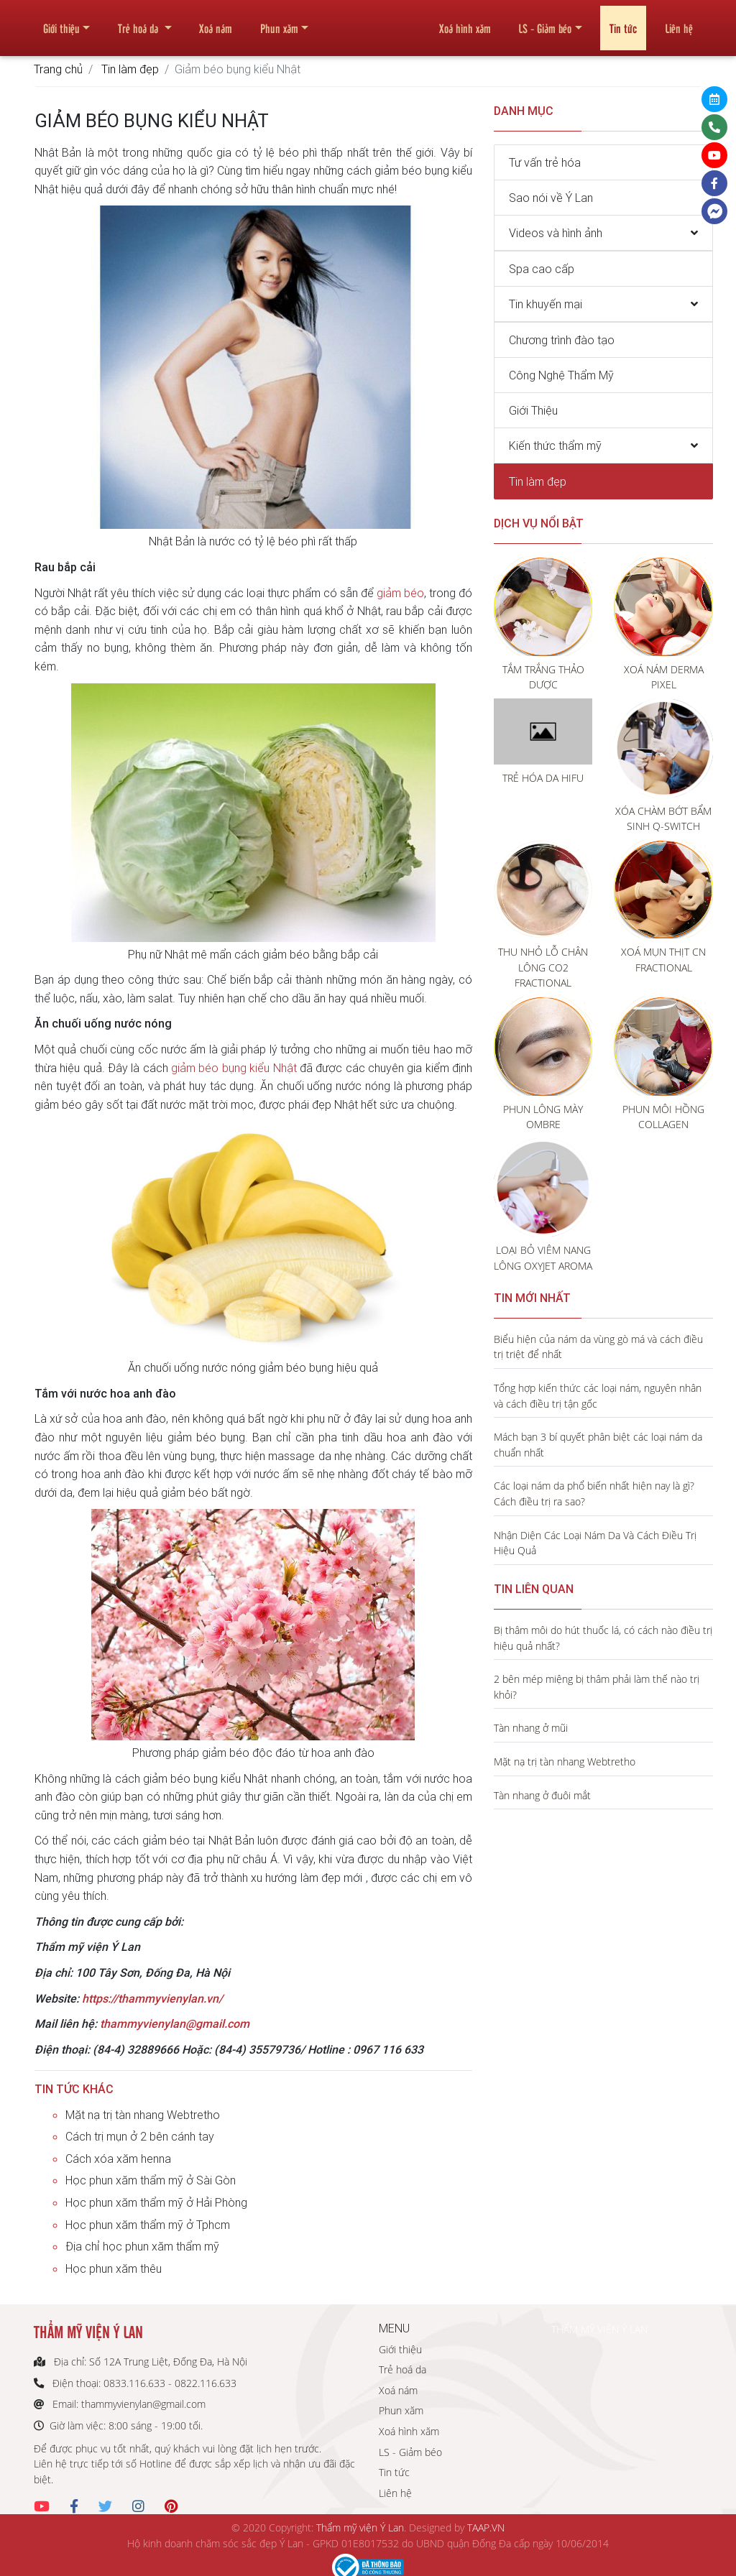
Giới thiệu (61, 22)
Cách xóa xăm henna (118, 2158)
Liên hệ (679, 22)
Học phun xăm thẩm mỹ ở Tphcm (147, 2224)
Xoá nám (215, 22)
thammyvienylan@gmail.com (174, 2023)
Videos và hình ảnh (555, 233)
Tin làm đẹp (130, 69)
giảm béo (400, 593)
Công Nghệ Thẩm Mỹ (561, 375)
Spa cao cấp (541, 269)
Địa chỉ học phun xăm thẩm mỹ (142, 2246)
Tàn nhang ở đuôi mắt (542, 1795)
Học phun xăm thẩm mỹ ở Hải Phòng (156, 2202)
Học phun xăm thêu (113, 2268)
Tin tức (623, 22)
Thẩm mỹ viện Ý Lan (360, 2527)
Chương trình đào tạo (562, 340)
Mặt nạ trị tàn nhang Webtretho (142, 2115)
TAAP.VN (486, 2527)
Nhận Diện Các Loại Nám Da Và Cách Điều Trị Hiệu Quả (595, 1543)
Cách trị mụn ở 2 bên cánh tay (139, 2136)
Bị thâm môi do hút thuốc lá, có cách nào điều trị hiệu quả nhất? (603, 1638)
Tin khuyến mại (545, 304)
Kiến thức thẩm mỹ (555, 445)
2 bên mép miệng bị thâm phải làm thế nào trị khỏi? (596, 1687)
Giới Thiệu (533, 410)
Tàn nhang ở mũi (531, 1728)
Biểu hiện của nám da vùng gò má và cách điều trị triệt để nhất (598, 1347)
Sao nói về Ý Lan (551, 197)
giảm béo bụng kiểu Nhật (233, 1068)
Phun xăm (279, 22)
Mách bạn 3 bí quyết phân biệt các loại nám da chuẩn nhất (598, 1444)
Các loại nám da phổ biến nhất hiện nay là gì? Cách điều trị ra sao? (594, 1493)
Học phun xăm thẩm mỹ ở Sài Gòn (150, 2180)
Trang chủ (58, 69)
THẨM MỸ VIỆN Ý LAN (599, 2329)
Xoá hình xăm (465, 22)
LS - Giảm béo (544, 22)
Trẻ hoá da (139, 22)
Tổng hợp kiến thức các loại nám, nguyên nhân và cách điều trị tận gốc (598, 1396)
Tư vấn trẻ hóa (545, 162)
